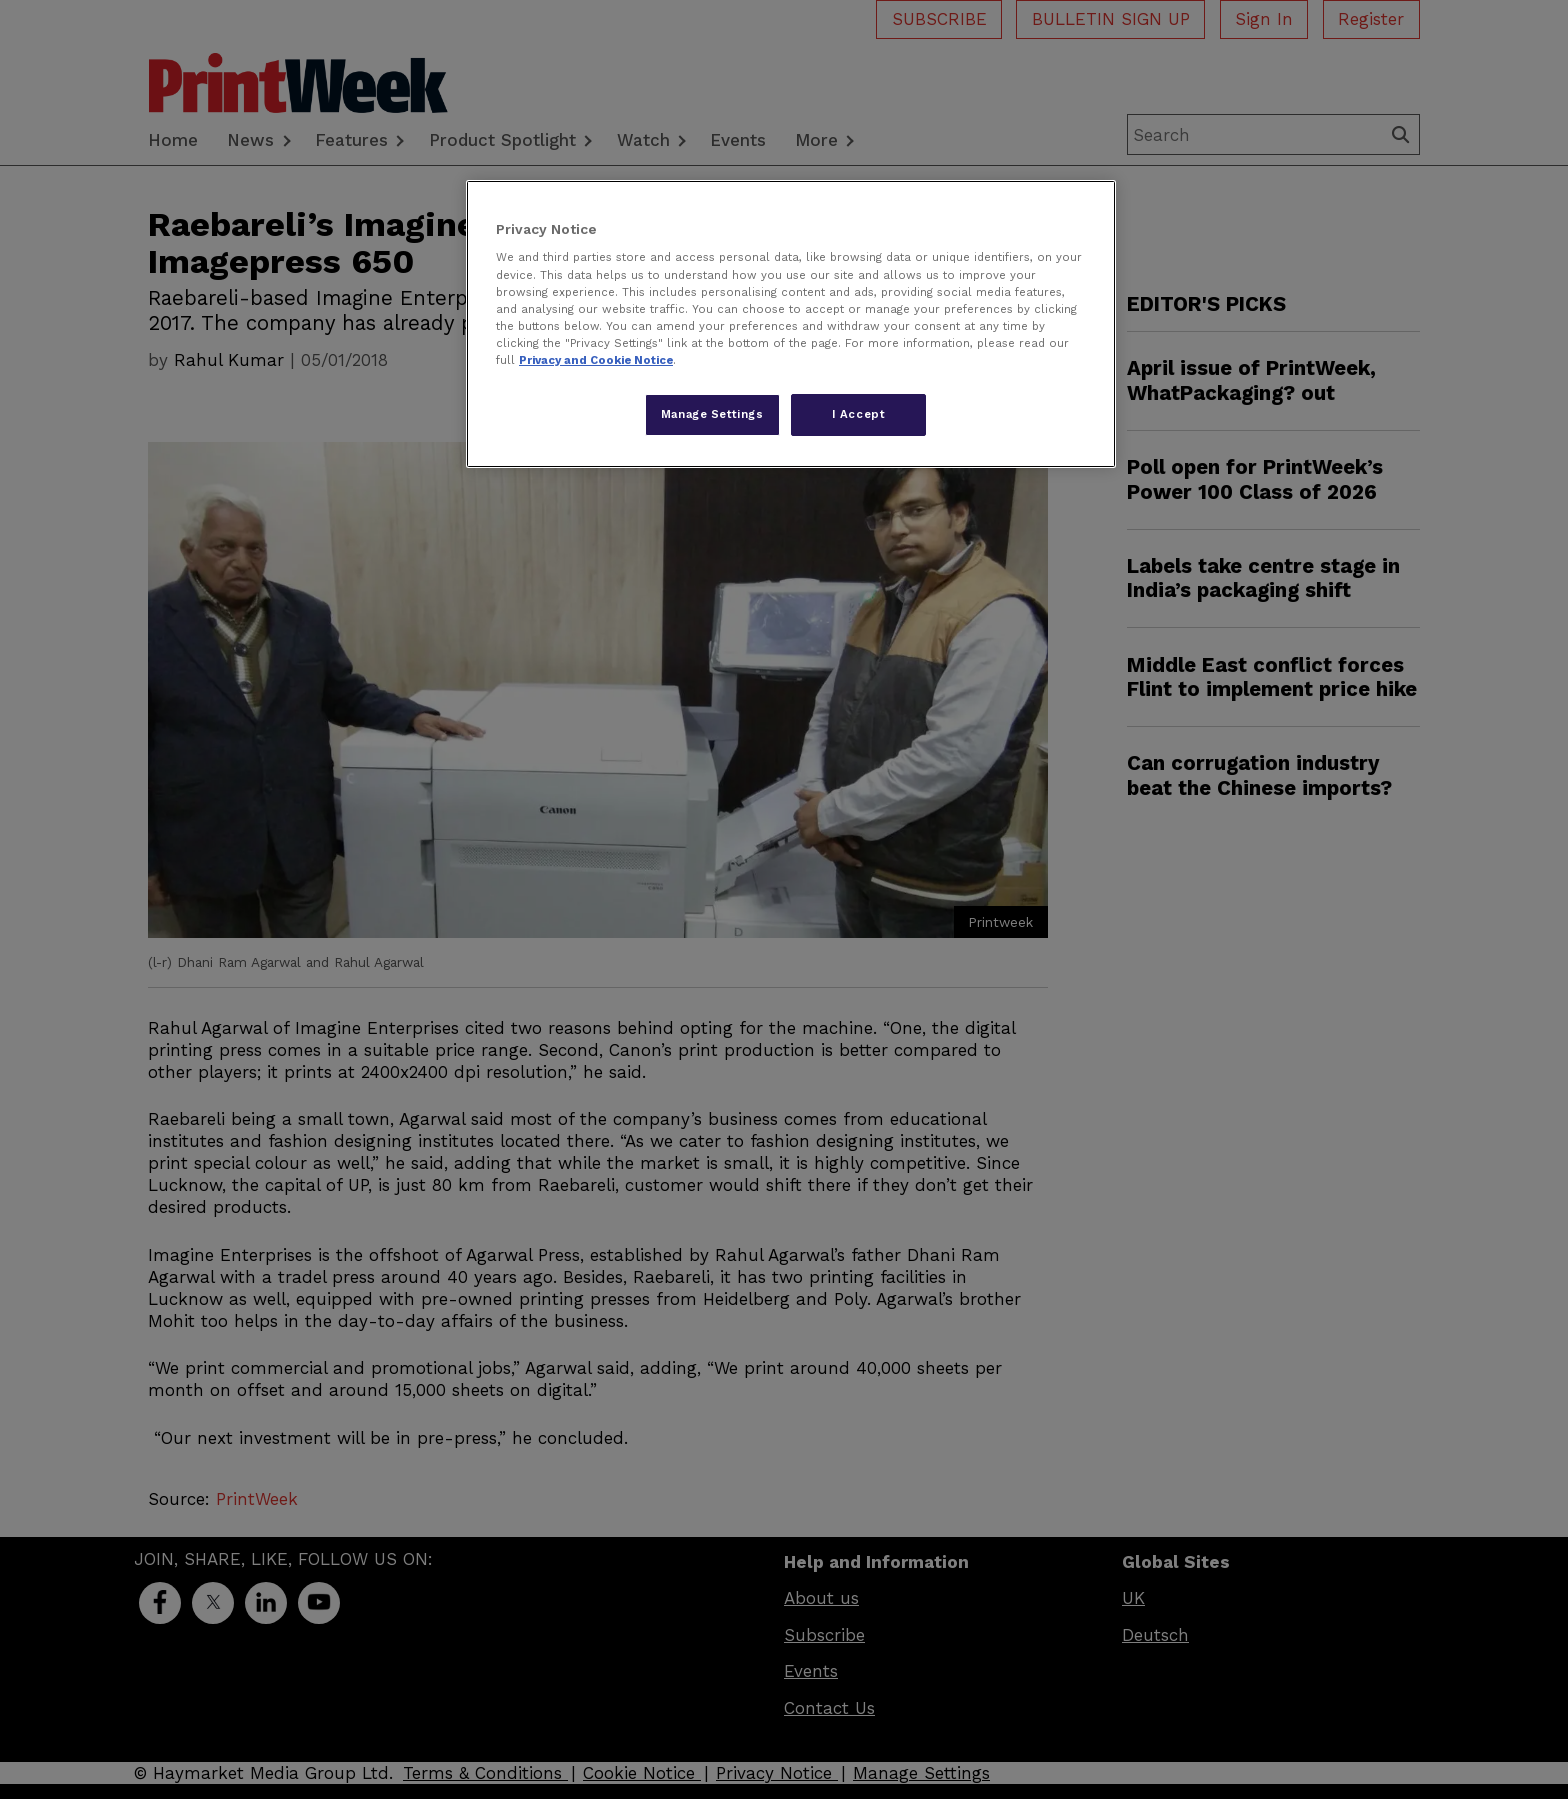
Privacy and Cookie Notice (596, 360)
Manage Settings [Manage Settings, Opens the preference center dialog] (712, 414)
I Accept (859, 414)
